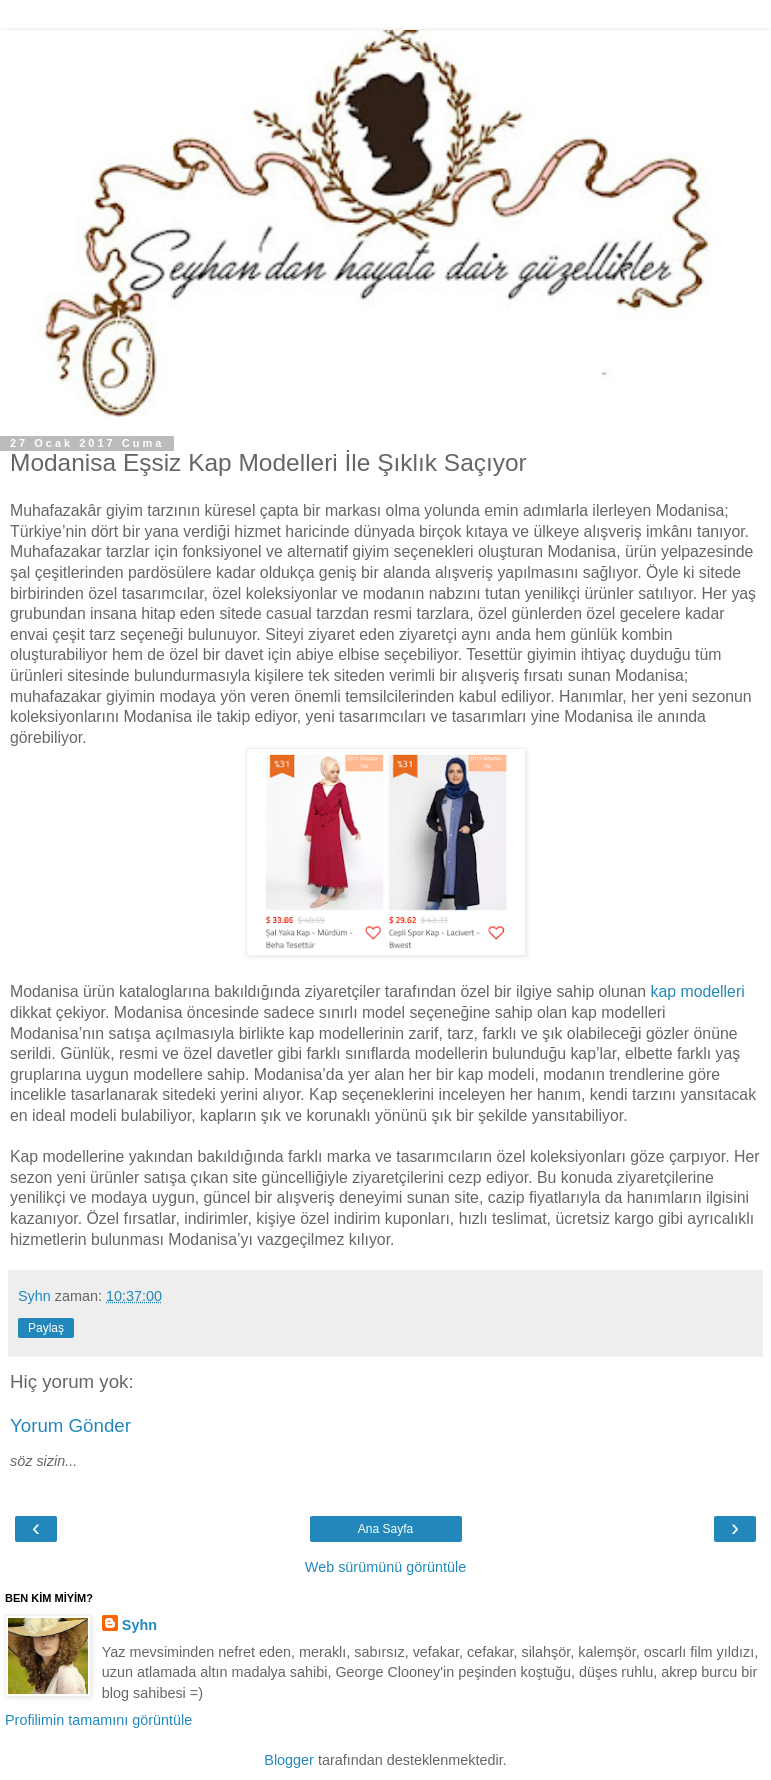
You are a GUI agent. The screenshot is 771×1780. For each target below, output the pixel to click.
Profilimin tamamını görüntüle (98, 1720)
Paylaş (46, 1328)
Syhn (139, 1625)
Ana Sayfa (385, 1529)
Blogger (289, 1760)
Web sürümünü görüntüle (385, 1567)
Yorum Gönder (70, 1425)
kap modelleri (698, 991)
